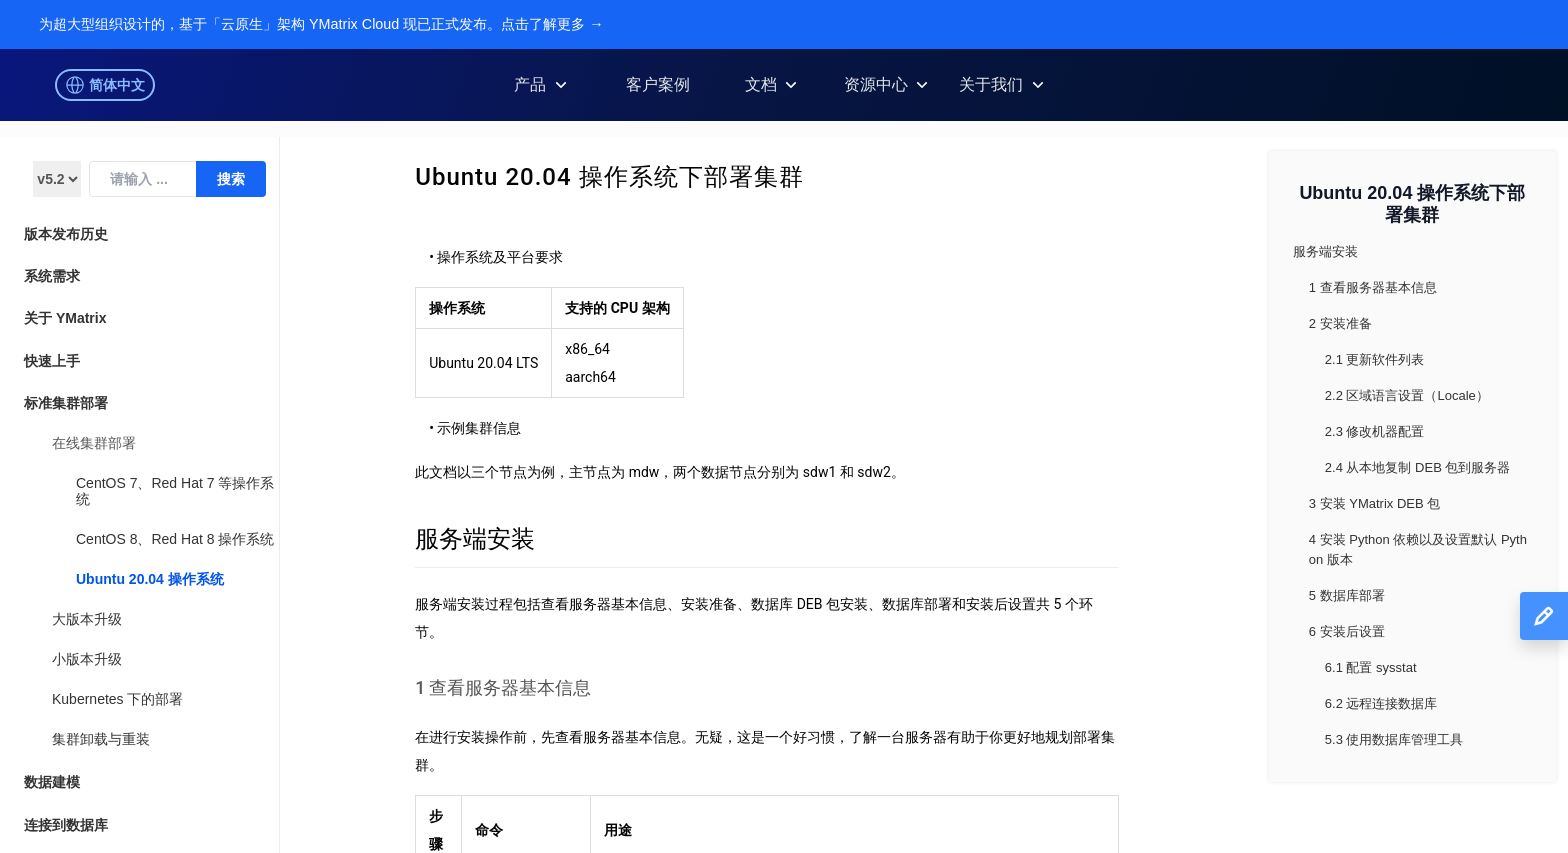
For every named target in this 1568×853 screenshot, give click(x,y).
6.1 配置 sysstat (1371, 667)
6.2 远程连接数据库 (1381, 703)
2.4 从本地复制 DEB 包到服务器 (1418, 467)
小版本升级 (87, 659)
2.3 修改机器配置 (1375, 431)
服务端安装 (475, 539)
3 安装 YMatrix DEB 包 (1374, 503)
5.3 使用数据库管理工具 (1394, 739)
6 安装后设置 (1347, 631)
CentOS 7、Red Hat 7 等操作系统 (175, 491)
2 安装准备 (1340, 323)
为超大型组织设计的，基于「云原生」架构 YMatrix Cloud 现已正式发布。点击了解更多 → (321, 24)
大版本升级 (87, 619)
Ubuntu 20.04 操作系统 (150, 579)
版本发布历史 (66, 234)
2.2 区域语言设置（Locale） (1407, 395)
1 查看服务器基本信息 (503, 688)
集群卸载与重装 (101, 739)
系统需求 (52, 276)
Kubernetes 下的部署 (118, 699)
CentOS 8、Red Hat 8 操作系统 (175, 539)
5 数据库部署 (1347, 595)
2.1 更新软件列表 (1375, 359)
